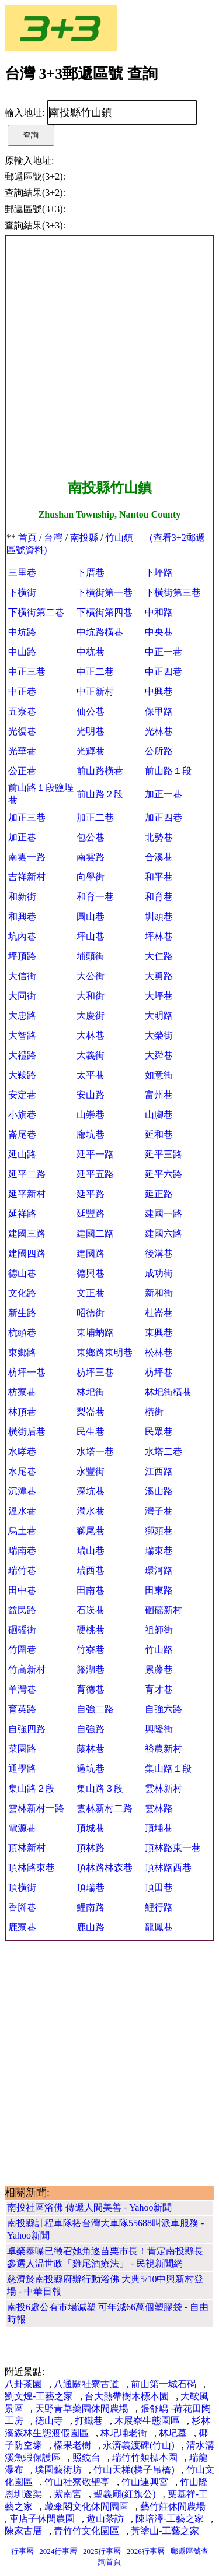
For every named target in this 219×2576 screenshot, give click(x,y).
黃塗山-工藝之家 (165, 2531)
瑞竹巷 (22, 1570)
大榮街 (159, 1035)
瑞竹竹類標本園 (145, 2457)
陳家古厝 (23, 2531)
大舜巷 (159, 1055)
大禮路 (22, 1055)
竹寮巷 (91, 1650)
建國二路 (95, 1233)
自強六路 (163, 1709)
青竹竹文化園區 (86, 2531)
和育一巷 (95, 897)
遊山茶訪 (105, 2519)
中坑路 (22, 632)
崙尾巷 (22, 1134)
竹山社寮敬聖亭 (77, 2482)
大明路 (159, 1015)
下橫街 (22, 592)
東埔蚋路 (95, 1333)
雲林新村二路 (105, 1808)
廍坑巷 (91, 1134)
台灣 (53, 538)
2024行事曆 (58, 2551)
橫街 (154, 1412)
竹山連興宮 (144, 2482)
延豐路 (91, 1214)
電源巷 (22, 1828)
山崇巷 (91, 1115)
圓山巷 (91, 916)
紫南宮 (68, 2494)
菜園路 (22, 1749)
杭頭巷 (22, 1333)
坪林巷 (159, 936)
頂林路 (91, 1848)
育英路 (22, 1709)
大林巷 (91, 1035)
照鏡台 (86, 2457)
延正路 (159, 1194)
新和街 (159, 1293)
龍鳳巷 (159, 1927)
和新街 (22, 897)
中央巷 (159, 632)
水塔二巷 (163, 1451)
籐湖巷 (91, 1669)
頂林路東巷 (31, 1868)
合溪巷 (159, 857)
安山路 (91, 1095)
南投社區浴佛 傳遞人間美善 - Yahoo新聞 (89, 2207)
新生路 (22, 1313)
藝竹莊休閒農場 (173, 2506)
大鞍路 (22, 1075)
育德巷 (91, 1689)
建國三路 (27, 1233)
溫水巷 (22, 1511)
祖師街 (159, 1630)
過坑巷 (91, 1768)
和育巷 (159, 897)
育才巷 (159, 1689)
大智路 (22, 1035)
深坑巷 (91, 1491)
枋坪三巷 (95, 1372)
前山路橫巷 (100, 771)
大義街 (91, 1055)
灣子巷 (159, 1511)
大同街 (22, 996)
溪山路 (159, 1491)
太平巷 (91, 1075)
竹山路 (159, 1650)
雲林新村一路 (36, 1808)
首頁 (27, 538)
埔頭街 (91, 956)
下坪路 (159, 573)
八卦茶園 (23, 2384)
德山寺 (49, 2421)
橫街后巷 (27, 1432)
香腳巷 (22, 1907)
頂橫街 (22, 1887)
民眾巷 (159, 1432)
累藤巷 (159, 1669)
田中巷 (22, 1590)
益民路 (22, 1610)
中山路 (22, 652)
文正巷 (91, 1293)
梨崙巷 (91, 1412)
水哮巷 (22, 1451)
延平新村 (27, 1194)
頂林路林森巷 (105, 1868)
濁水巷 (91, 1511)
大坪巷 (159, 996)
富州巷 (159, 1095)
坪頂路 (22, 956)
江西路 (159, 1471)
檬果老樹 (72, 2445)
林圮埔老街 (123, 2433)
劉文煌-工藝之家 (39, 2396)
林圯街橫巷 (168, 1392)
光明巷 (91, 731)
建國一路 (163, 1214)
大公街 (91, 976)
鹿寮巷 (22, 1927)
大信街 (22, 976)
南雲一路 (27, 857)
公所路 (159, 751)
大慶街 (91, 1015)
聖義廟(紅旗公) (124, 2494)
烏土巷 (22, 1531)
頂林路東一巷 (173, 1848)
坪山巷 (91, 936)
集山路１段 (168, 1768)
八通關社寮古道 (86, 2384)
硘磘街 (22, 1630)
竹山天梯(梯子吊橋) (134, 2470)
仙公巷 (91, 711)
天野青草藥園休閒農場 (81, 2408)
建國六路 (163, 1233)
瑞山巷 (91, 1551)
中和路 (159, 612)
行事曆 (22, 2551)
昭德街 (91, 1313)
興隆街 (159, 1729)
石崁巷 (91, 1610)
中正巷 (22, 691)
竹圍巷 (22, 1650)
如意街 (159, 1075)
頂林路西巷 (168, 1868)
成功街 (159, 1273)
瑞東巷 (159, 1551)
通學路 (22, 1768)
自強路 (91, 1729)
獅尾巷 (91, 1531)
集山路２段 (31, 1788)
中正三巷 (27, 672)
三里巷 (22, 573)
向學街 (91, 877)
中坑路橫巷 (100, 632)
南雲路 (91, 857)
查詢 (31, 135)
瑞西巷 (91, 1570)
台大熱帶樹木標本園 (127, 2396)
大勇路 (159, 976)
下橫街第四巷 (105, 612)
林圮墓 (173, 2433)
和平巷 (159, 877)
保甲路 (159, 711)
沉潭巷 (22, 1491)
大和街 (91, 996)
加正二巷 (95, 817)
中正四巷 (163, 672)
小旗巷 (22, 1115)
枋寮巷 (22, 1392)
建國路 (91, 1253)
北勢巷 (159, 837)
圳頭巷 (159, 916)
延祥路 (22, 1214)
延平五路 (95, 1174)
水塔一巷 (95, 1451)
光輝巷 (91, 751)
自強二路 (95, 1709)
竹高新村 (27, 1669)
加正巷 (22, 837)
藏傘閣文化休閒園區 (86, 2506)
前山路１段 (168, 771)
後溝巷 (159, 1253)
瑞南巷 (22, 1551)
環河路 (159, 1570)
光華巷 (22, 751)
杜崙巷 (159, 1313)
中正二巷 (95, 672)
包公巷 (91, 837)
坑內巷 (22, 936)
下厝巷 (91, 573)
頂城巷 (91, 1828)
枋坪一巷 (27, 1372)
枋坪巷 (159, 1372)
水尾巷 (22, 1471)
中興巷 (159, 691)
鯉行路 (159, 1907)
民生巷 (91, 1432)
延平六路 (163, 1174)
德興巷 (91, 1273)
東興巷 (159, 1333)
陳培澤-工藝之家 (169, 2519)
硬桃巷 (91, 1630)
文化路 (22, 1293)
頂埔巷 (159, 1828)
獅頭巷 (159, 1531)
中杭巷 (91, 652)
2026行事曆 (146, 2551)
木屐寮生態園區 (147, 2421)
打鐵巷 (89, 2421)
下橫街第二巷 (36, 612)
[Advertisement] (109, 357)
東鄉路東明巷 (105, 1352)
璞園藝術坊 (58, 2470)
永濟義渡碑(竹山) (139, 2445)
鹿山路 (91, 1927)
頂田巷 (159, 1887)
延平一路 (95, 1154)
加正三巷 (27, 817)
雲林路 (159, 1808)
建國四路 (27, 1253)
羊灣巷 (22, 1689)
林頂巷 (22, 1412)
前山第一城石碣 (163, 2384)
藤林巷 (91, 1749)
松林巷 (159, 1352)
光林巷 (159, 731)
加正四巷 (163, 817)
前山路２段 (100, 794)
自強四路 (27, 1729)
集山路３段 (100, 1788)
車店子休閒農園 (42, 2519)
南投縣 (84, 538)
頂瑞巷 (91, 1887)
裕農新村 (163, 1749)
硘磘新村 (163, 1610)
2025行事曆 (102, 2551)
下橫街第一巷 (105, 592)
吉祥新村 (27, 877)
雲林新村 (163, 1788)
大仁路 (159, 956)
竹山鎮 (119, 538)
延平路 (91, 1194)
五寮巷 (22, 711)
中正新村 (95, 691)
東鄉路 (22, 1352)
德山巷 (22, 1273)
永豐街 (91, 1471)
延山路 (22, 1154)
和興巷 (22, 916)
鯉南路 (91, 1907)
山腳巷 (159, 1115)
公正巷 (22, 771)
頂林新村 (27, 1848)
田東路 (159, 1590)
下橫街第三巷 (173, 592)
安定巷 (22, 1095)
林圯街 (91, 1392)
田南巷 (91, 1590)
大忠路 (22, 1015)
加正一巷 (163, 794)
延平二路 (27, 1174)
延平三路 (163, 1154)
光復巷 (22, 731)
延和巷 (159, 1134)
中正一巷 (163, 652)
